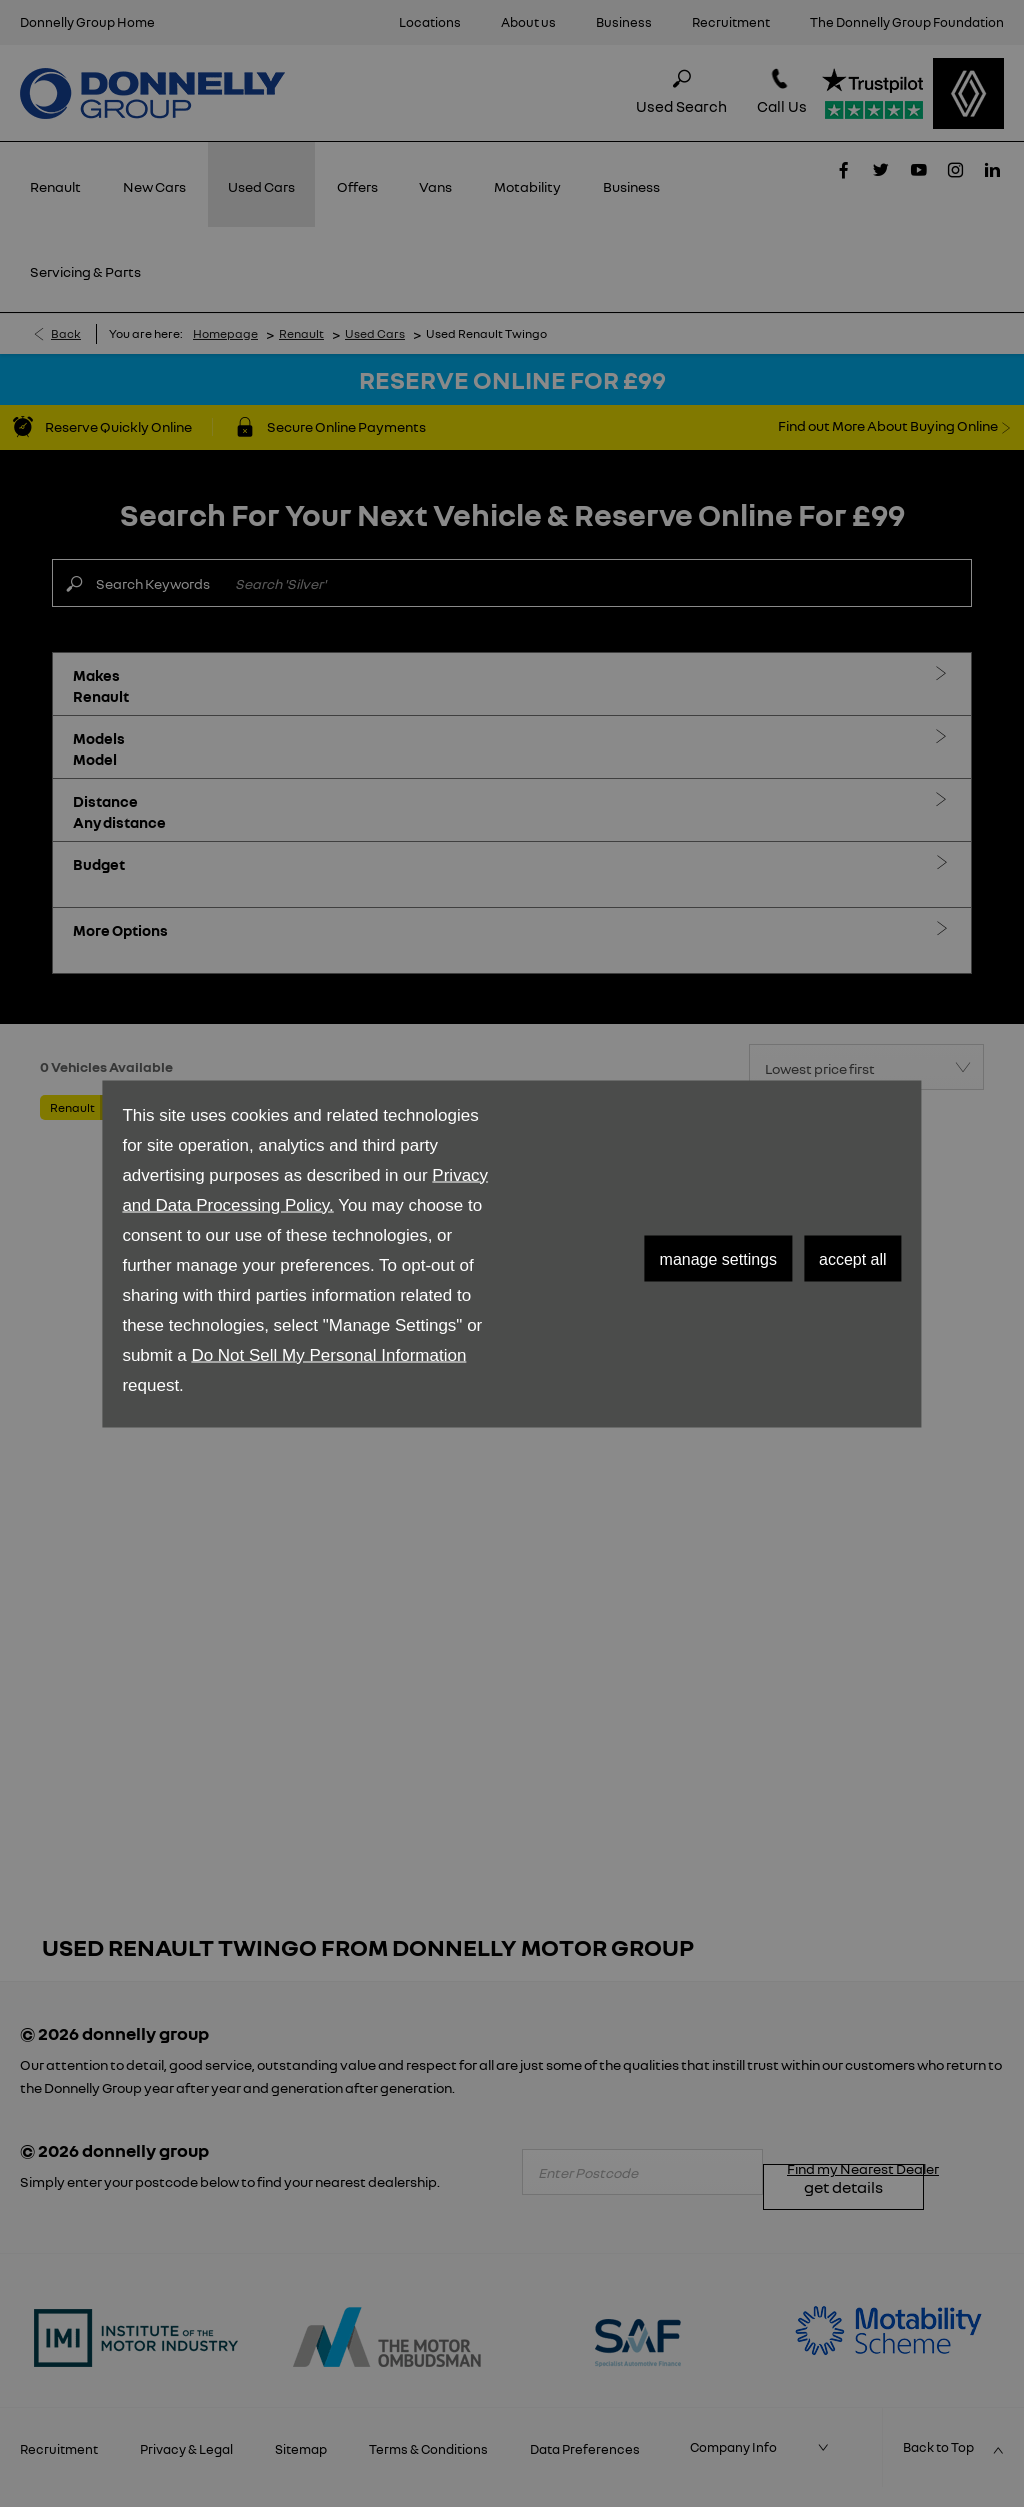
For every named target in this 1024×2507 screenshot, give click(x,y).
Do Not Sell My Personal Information (328, 1354)
